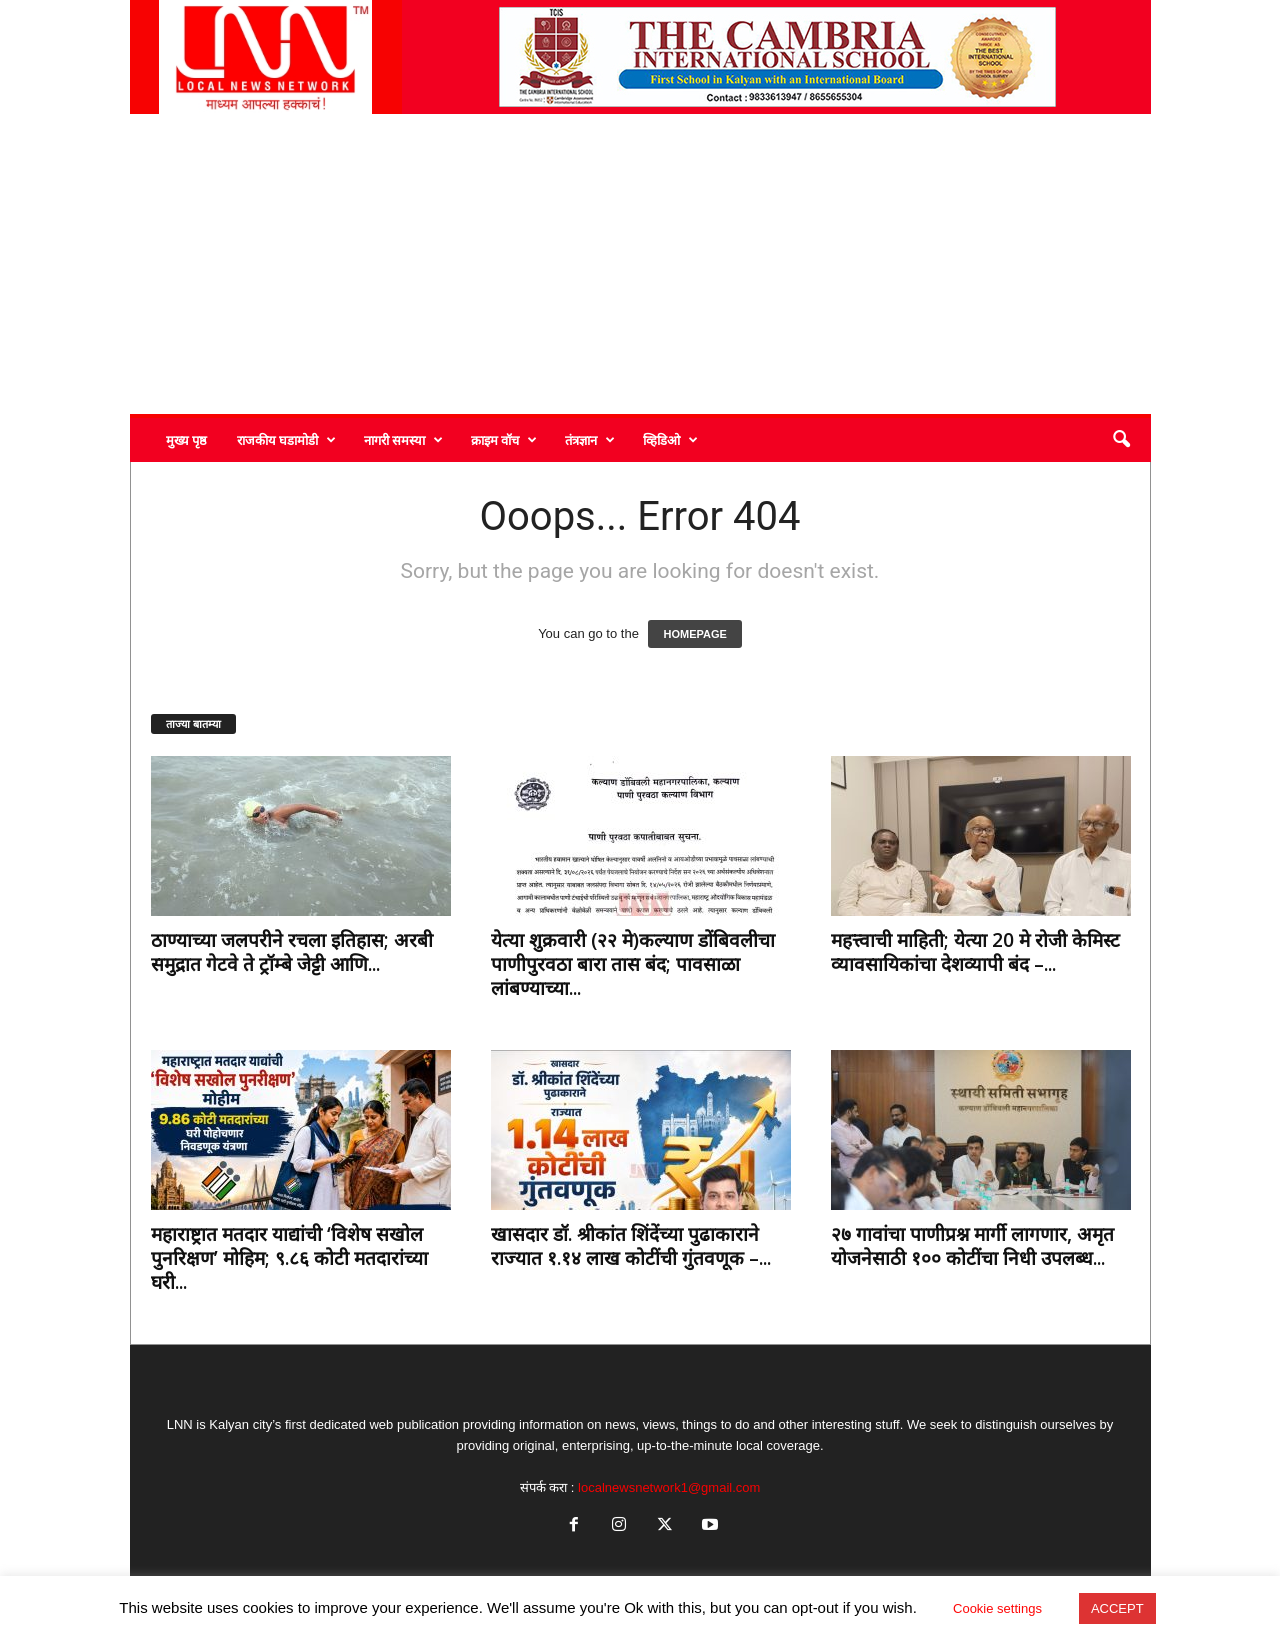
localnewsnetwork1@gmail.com (669, 1487)
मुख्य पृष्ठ (186, 440)
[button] (1121, 440)
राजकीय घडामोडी (286, 440)
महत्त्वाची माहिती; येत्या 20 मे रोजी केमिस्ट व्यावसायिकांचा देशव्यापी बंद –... (975, 952)
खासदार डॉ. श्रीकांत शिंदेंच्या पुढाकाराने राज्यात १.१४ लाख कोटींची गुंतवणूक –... (631, 1246)
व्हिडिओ (670, 440)
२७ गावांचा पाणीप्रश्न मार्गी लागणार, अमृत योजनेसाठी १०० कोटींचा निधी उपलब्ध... (972, 1246)
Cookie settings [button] (997, 1608)
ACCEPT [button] (1117, 1608)
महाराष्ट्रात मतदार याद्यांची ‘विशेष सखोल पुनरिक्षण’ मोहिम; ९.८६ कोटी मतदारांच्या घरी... (289, 1258)
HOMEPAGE (694, 634)
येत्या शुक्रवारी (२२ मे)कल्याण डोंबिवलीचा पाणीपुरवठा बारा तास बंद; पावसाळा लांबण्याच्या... (633, 964)
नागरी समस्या (403, 440)
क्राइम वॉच (504, 440)
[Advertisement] (640, 264)
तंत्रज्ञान (590, 440)
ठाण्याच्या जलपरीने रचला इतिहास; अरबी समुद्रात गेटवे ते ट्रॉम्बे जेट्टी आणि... (292, 952)
